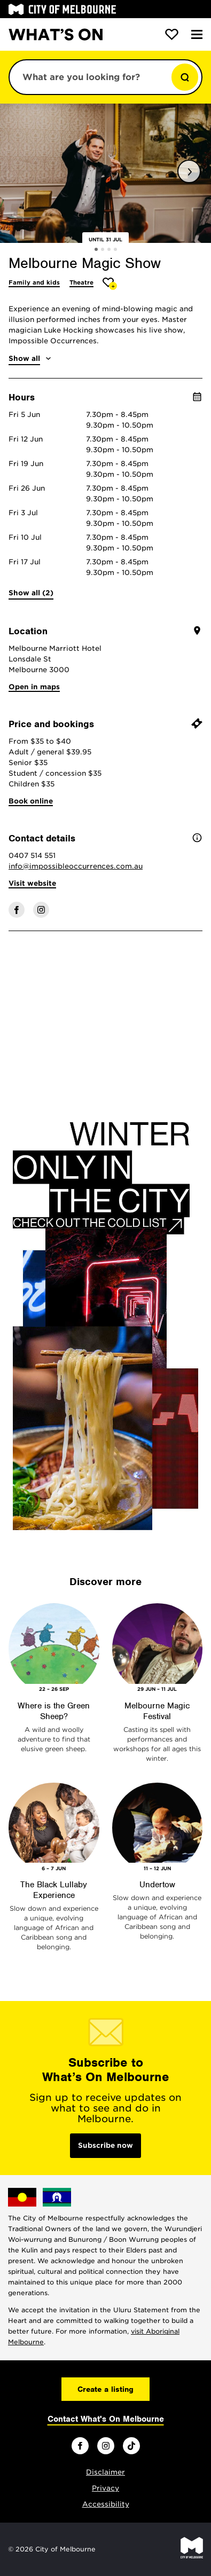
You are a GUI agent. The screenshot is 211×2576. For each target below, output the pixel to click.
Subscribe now (105, 2145)
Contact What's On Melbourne (106, 2419)
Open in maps (34, 687)
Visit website (32, 883)
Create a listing (105, 2389)
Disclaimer (105, 2472)
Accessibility (105, 2504)
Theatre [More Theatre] (81, 282)
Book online (31, 801)
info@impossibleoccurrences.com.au (76, 866)
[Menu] (197, 34)
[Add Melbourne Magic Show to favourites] (110, 284)
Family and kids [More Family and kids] (34, 282)
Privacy (105, 2488)
